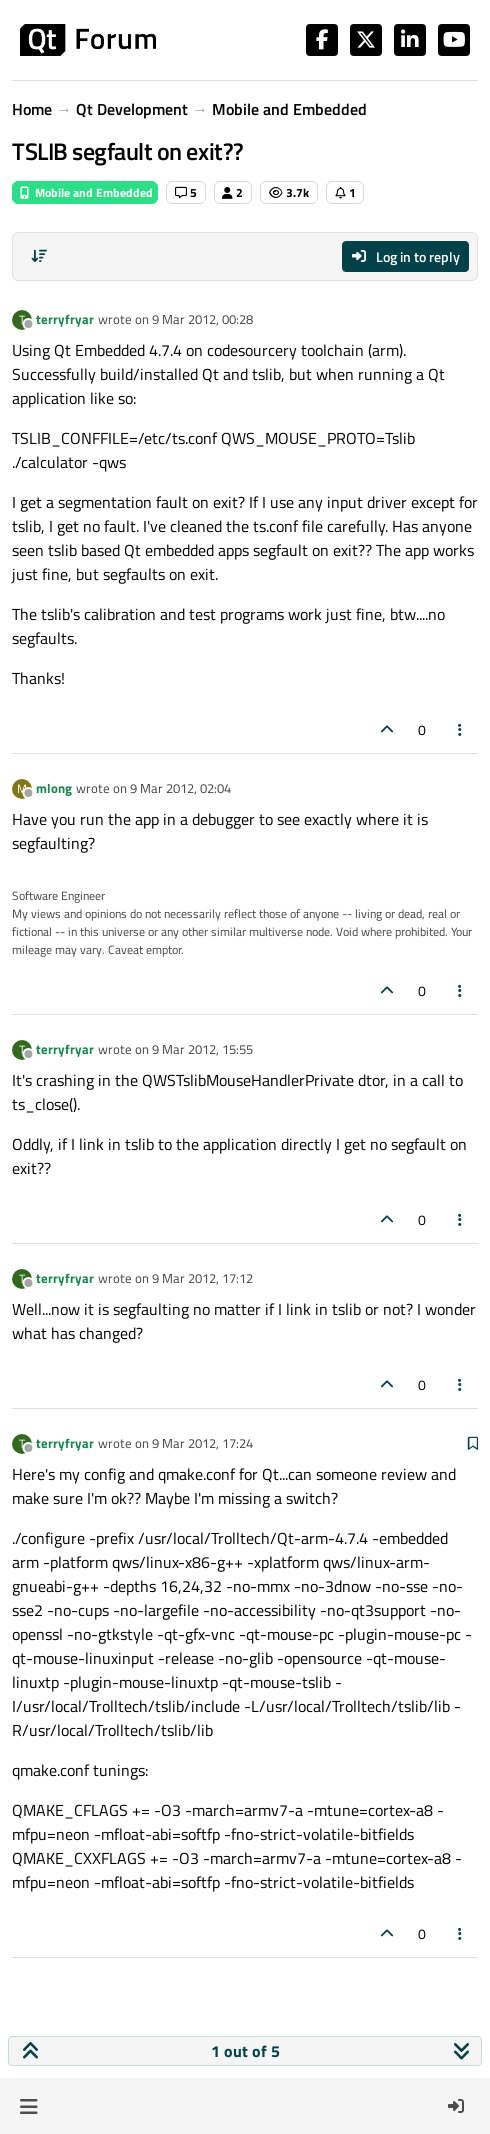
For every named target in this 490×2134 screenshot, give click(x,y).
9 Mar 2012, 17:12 (202, 1278)
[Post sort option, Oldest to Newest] (39, 256)
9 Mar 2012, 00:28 (202, 319)
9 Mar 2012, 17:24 (202, 1443)
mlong (54, 788)
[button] (28, 2106)
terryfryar (65, 319)
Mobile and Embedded (85, 192)
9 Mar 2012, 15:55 (202, 1049)
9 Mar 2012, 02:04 (180, 788)
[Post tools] (461, 729)
